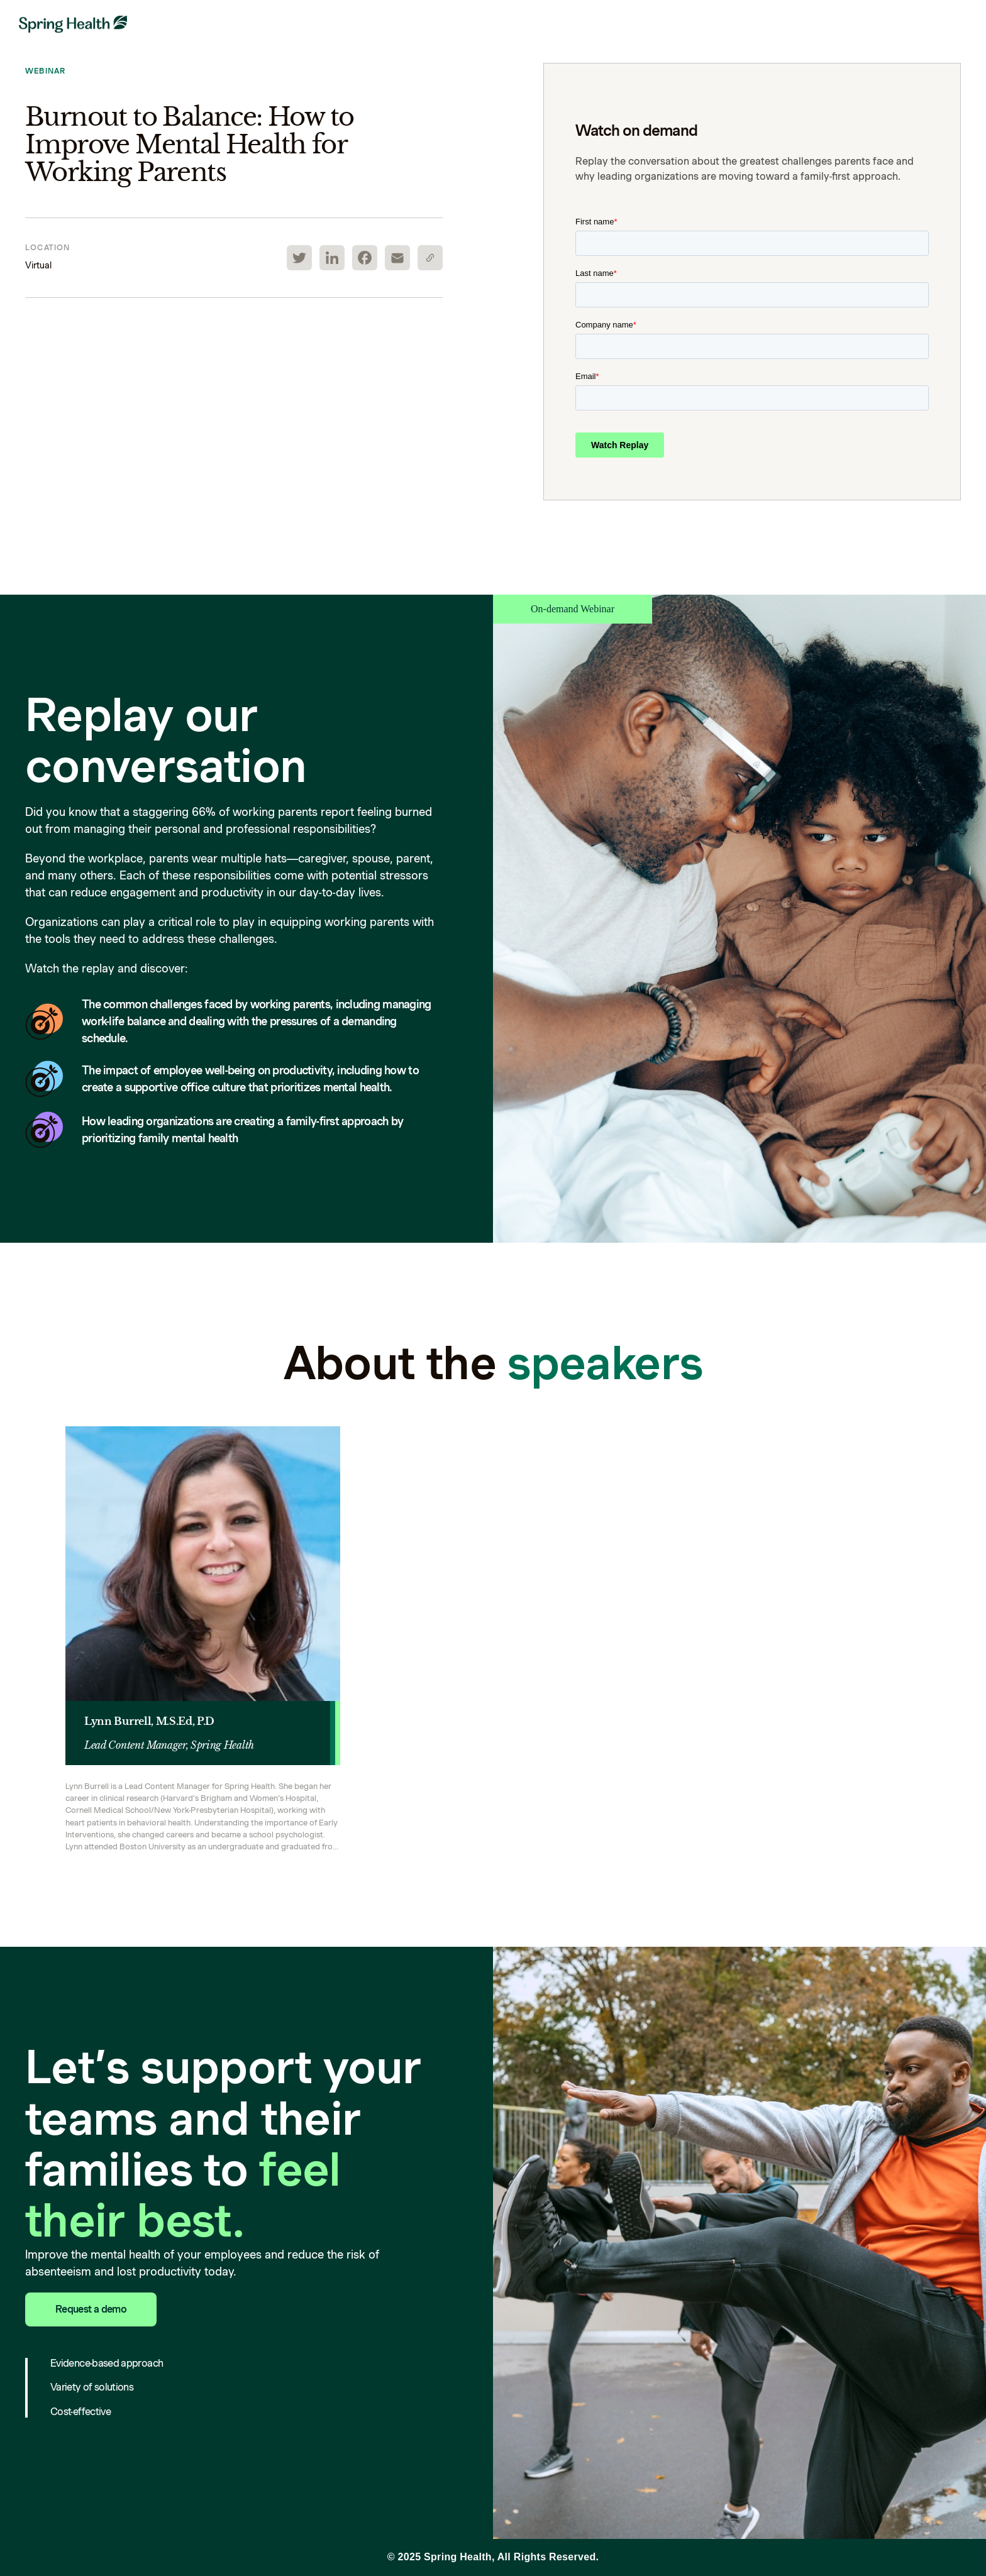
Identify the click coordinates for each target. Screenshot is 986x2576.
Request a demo (90, 2309)
